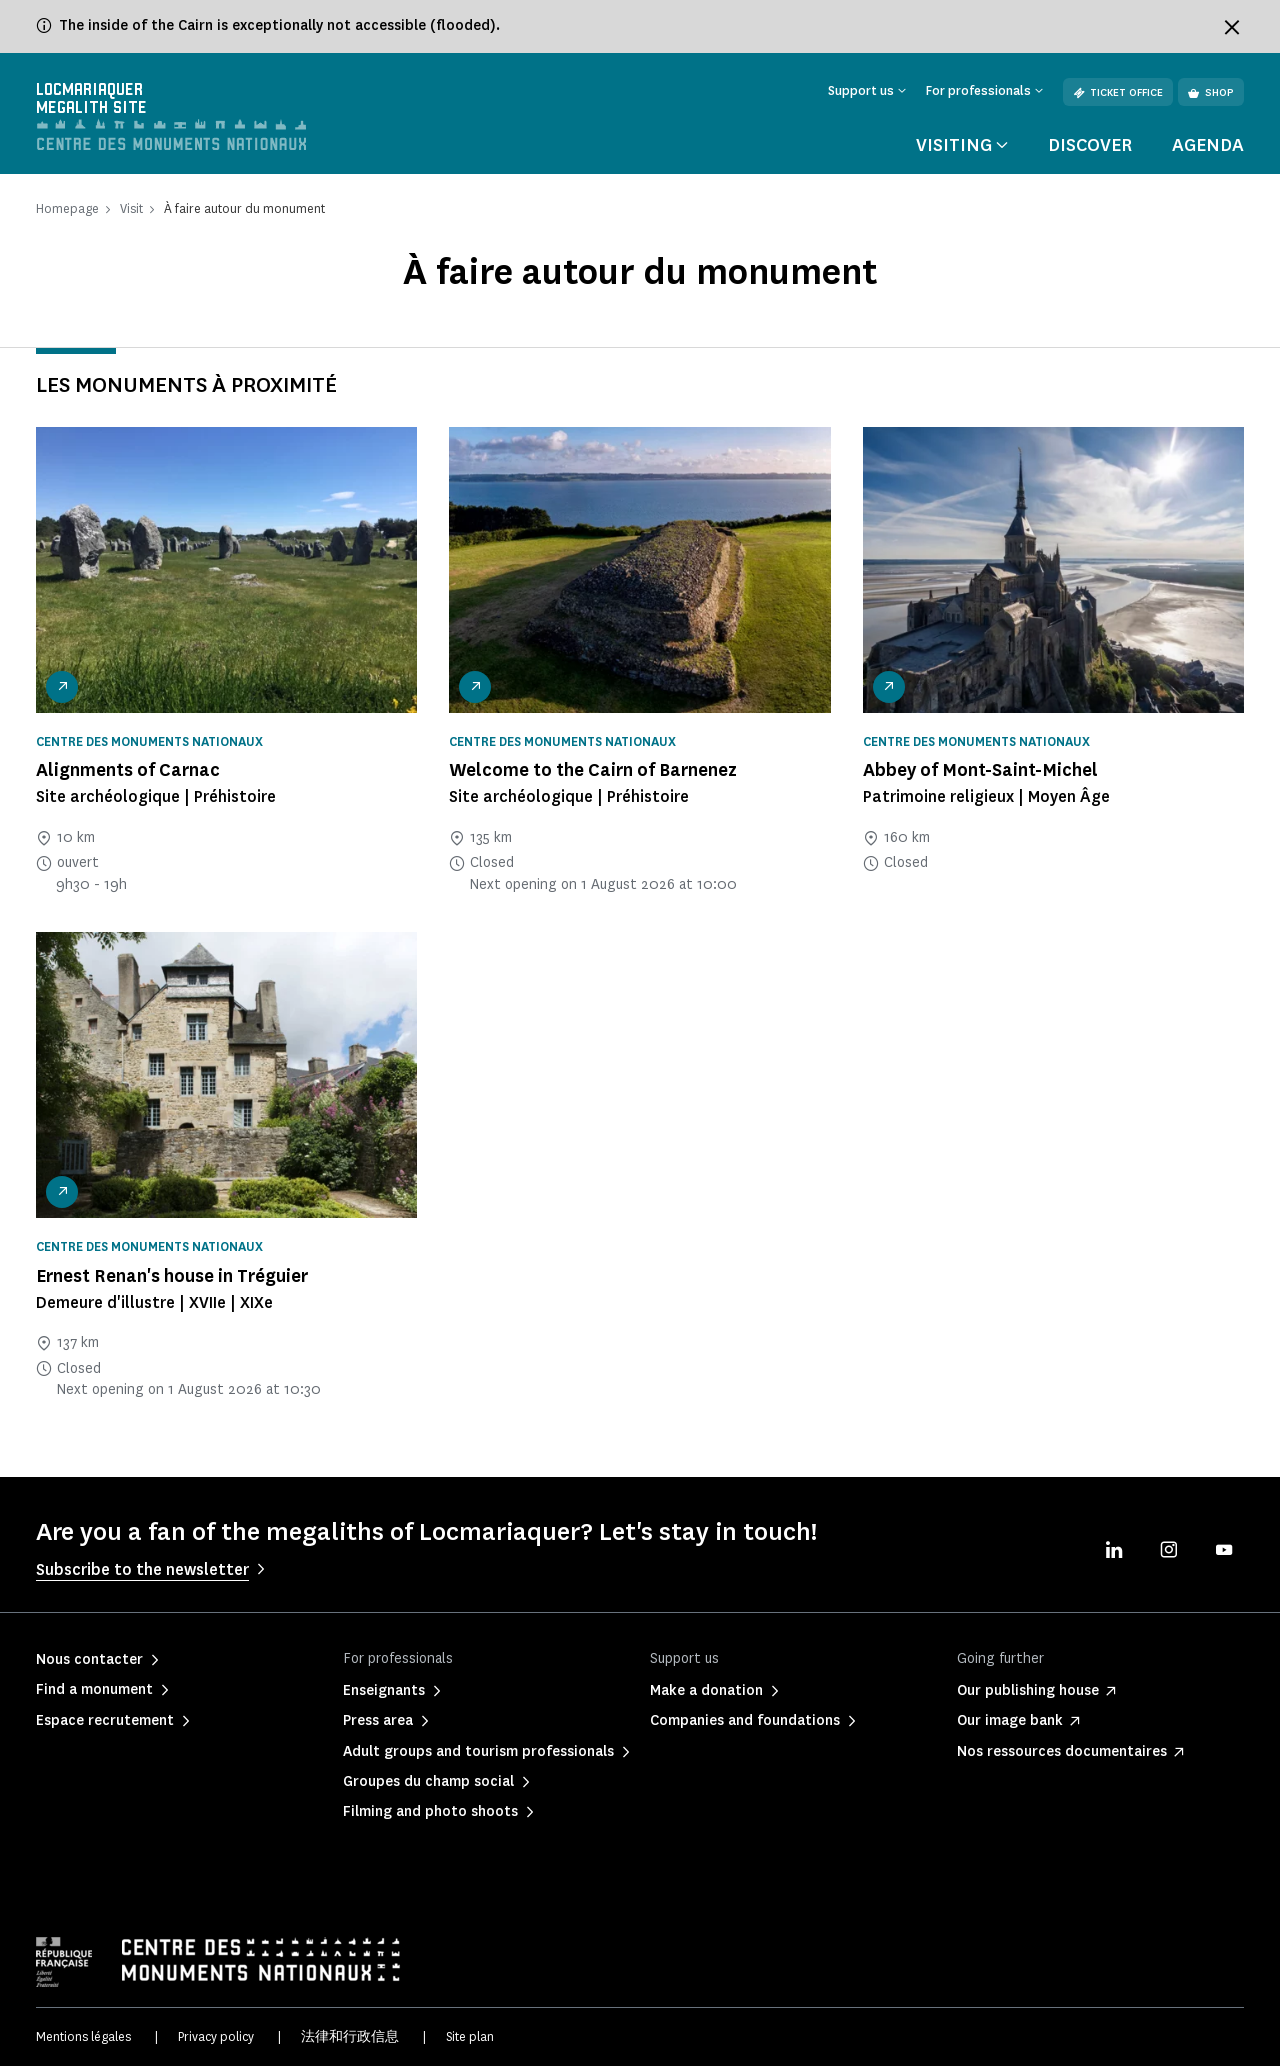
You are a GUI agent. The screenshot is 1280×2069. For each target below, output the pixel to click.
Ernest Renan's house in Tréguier (172, 1278)
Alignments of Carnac (128, 773)
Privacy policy (216, 2038)
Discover (1090, 147)
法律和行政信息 (350, 2038)
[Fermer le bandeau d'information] (1232, 27)
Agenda (1208, 147)
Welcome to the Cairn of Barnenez (593, 773)
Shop (1211, 92)
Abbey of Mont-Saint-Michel (980, 773)
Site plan (470, 2038)
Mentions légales (83, 2038)
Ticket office (1118, 92)
